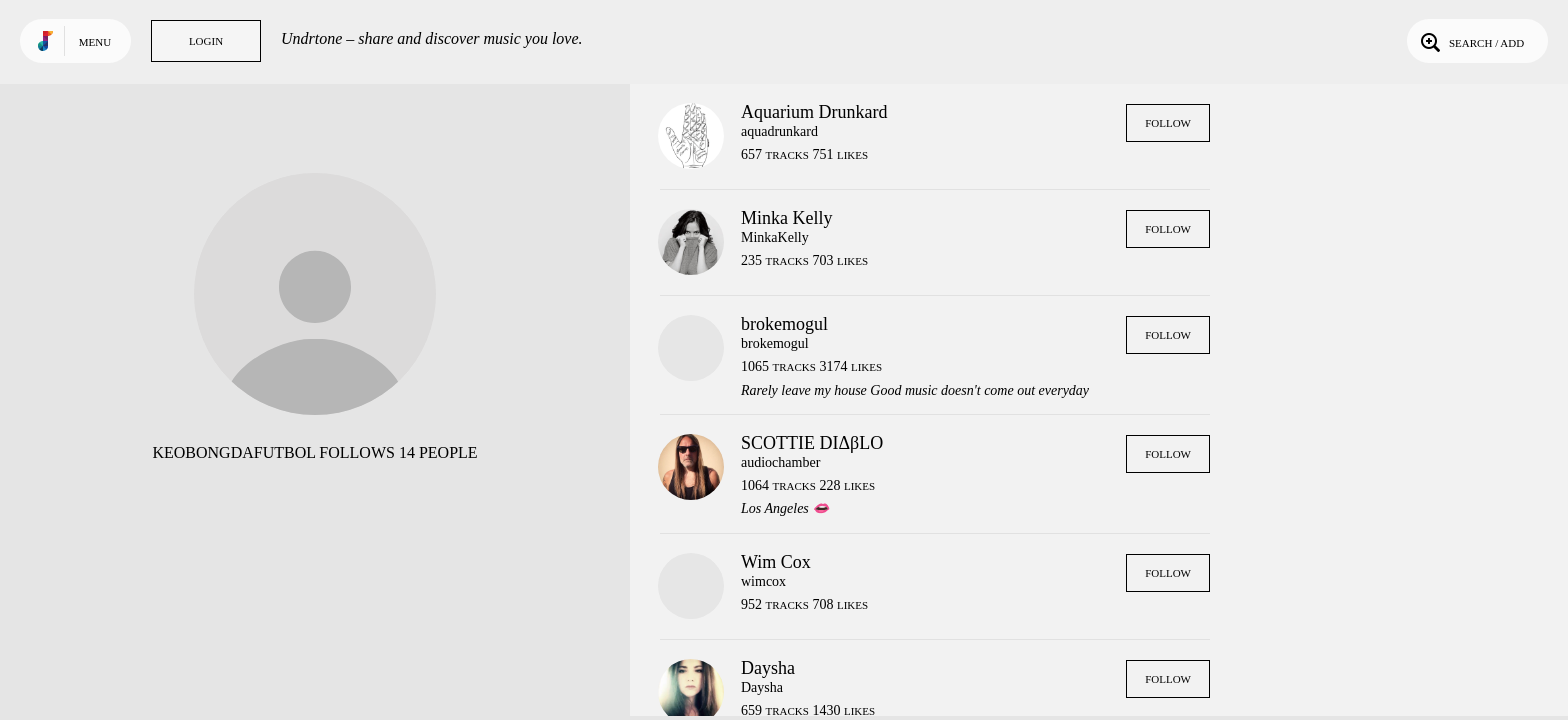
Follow (1168, 123)
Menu (95, 42)
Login (206, 41)
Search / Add (1470, 41)
